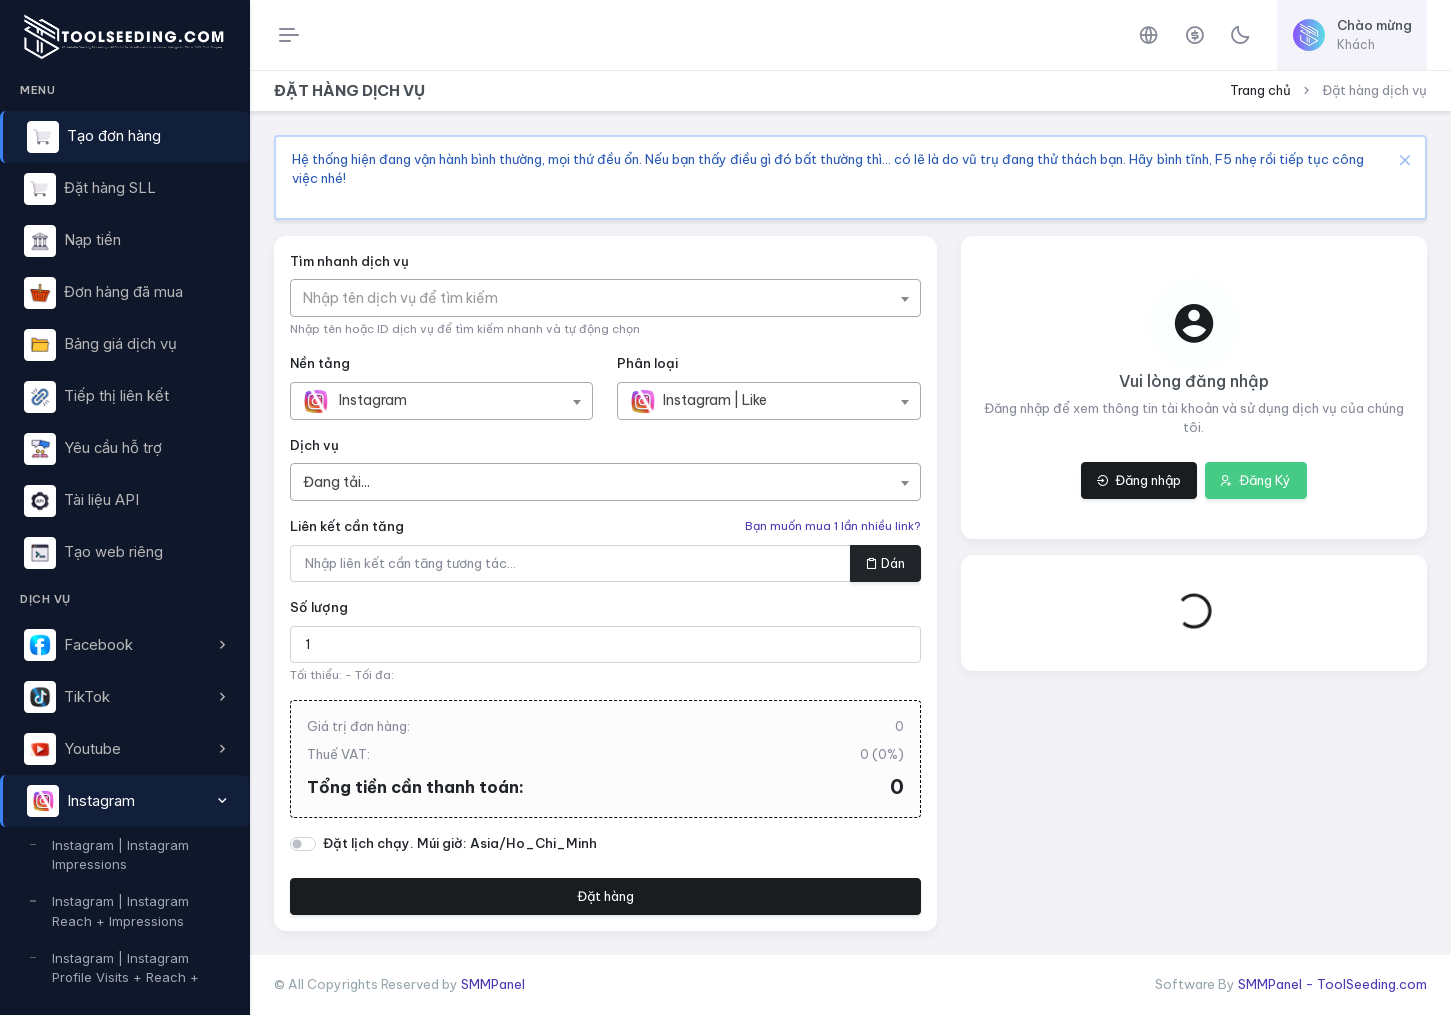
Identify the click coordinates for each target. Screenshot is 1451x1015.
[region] (124, 530)
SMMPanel (493, 984)
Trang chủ (1260, 90)
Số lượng (319, 607)
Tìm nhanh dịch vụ (349, 261)
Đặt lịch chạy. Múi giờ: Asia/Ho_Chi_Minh (460, 843)
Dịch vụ (314, 445)
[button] (124, 645)
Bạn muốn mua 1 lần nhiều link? (833, 526)
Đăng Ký (1255, 480)
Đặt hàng (605, 896)
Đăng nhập (1138, 480)
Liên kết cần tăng (347, 526)
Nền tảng (320, 363)
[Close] (1402, 159)
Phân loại (647, 363)
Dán (885, 563)
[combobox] (605, 298)
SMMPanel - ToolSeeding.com (1332, 984)
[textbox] (410, 298)
